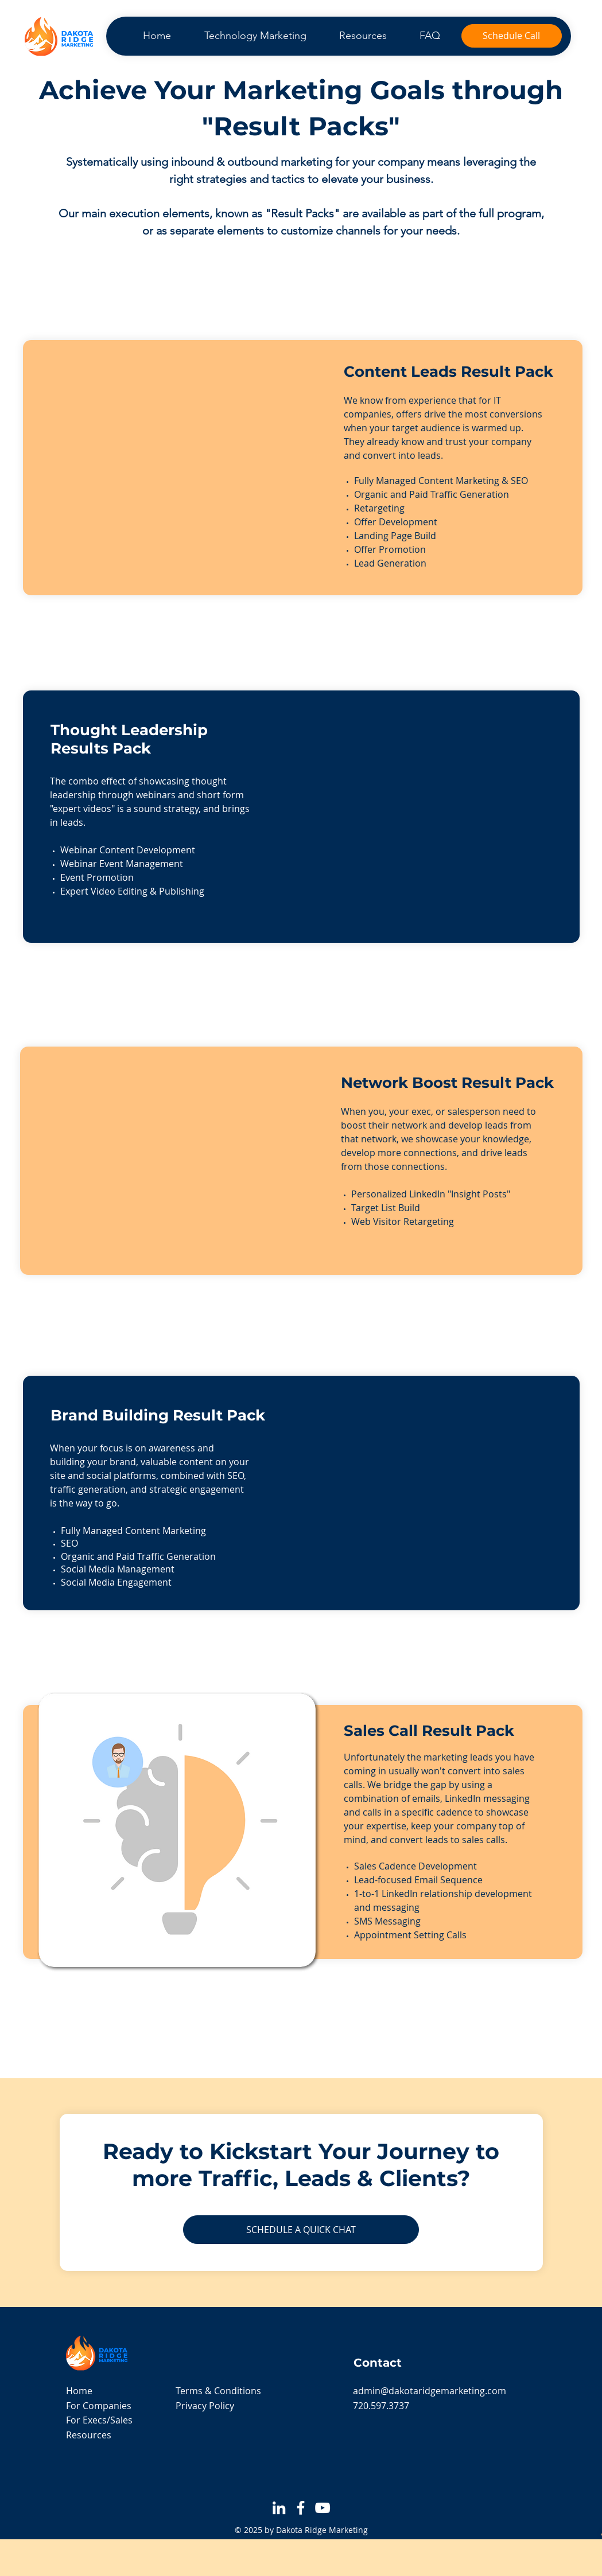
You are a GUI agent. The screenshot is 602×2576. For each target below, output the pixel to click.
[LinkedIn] (279, 2508)
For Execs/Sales (99, 2420)
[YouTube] (322, 2508)
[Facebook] (301, 2508)
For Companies (98, 2405)
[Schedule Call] (511, 36)
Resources (88, 2435)
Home (79, 2390)
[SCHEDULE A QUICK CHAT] (301, 2229)
